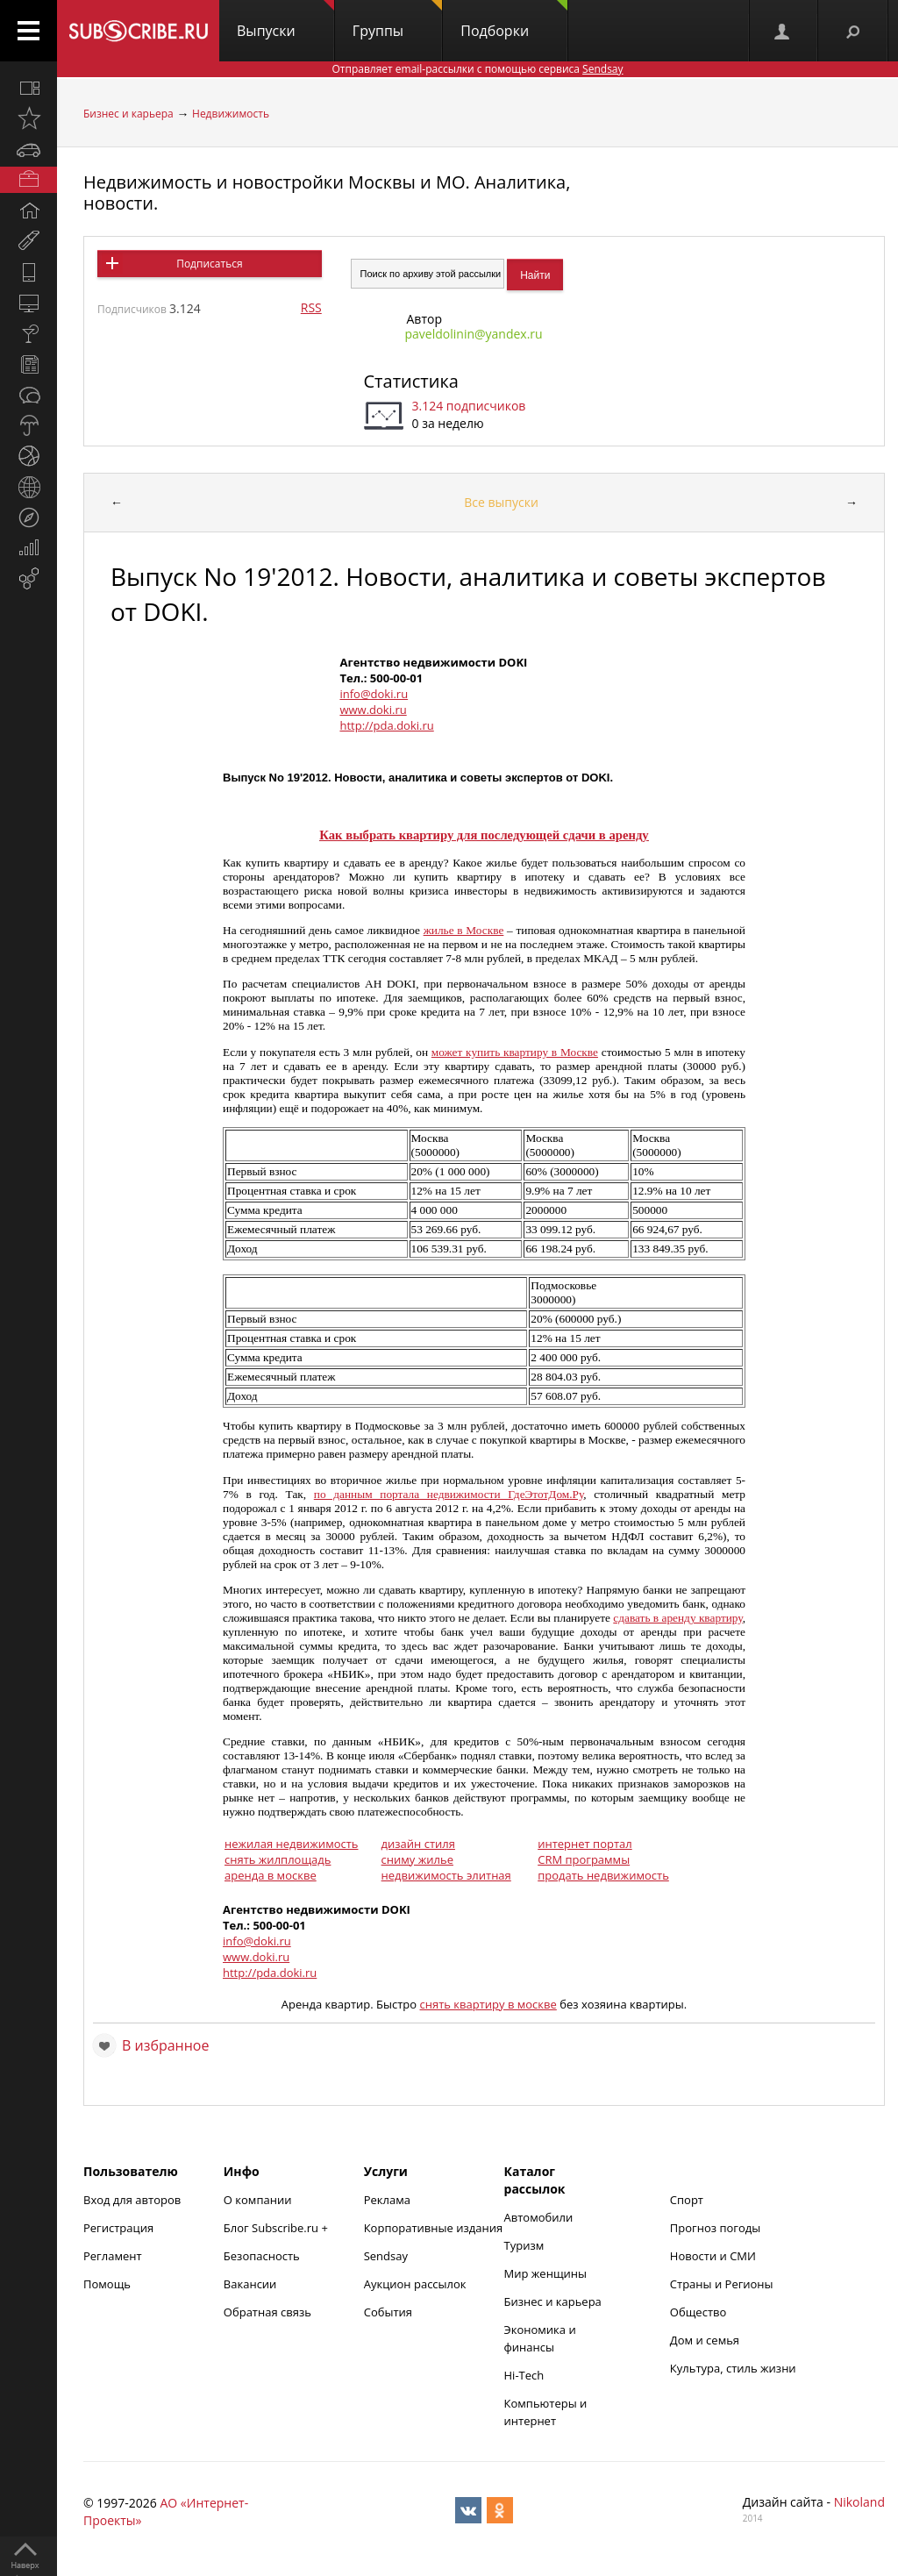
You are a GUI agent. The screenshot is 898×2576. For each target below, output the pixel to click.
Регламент (112, 2256)
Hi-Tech (524, 2375)
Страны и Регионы (721, 2284)
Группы (397, 20)
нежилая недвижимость (291, 1844)
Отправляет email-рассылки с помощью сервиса (477, 68)
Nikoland (859, 2502)
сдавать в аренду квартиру (677, 1617)
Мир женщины (546, 2273)
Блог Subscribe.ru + (277, 2228)
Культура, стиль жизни (733, 2368)
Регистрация (118, 2228)
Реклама (387, 2200)
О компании (258, 2200)
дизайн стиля (418, 1844)
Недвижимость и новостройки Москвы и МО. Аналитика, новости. (326, 192)
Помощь (107, 2284)
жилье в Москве (464, 930)
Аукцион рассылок (415, 2284)
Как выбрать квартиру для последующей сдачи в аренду (483, 835)
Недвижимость (230, 113)
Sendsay (386, 2256)
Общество (698, 2312)
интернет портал (585, 1844)
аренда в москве (270, 1875)
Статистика (411, 381)
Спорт (686, 2200)
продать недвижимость (603, 1875)
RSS (311, 307)
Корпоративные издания (433, 2228)
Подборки (513, 20)
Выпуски (285, 20)
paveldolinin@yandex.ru (474, 333)
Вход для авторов (132, 2200)
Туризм (524, 2245)
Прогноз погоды (715, 2228)
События (388, 2312)
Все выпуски (501, 502)
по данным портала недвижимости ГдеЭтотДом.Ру (449, 1494)
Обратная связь (267, 2312)
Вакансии (250, 2284)
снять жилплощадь (277, 1859)
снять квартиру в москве (488, 2004)
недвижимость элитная (446, 1875)
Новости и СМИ (713, 2256)
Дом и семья (704, 2340)
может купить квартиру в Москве (514, 1052)
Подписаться (209, 263)
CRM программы (584, 1859)
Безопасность (262, 2256)
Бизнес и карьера (128, 113)
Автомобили (539, 2217)
